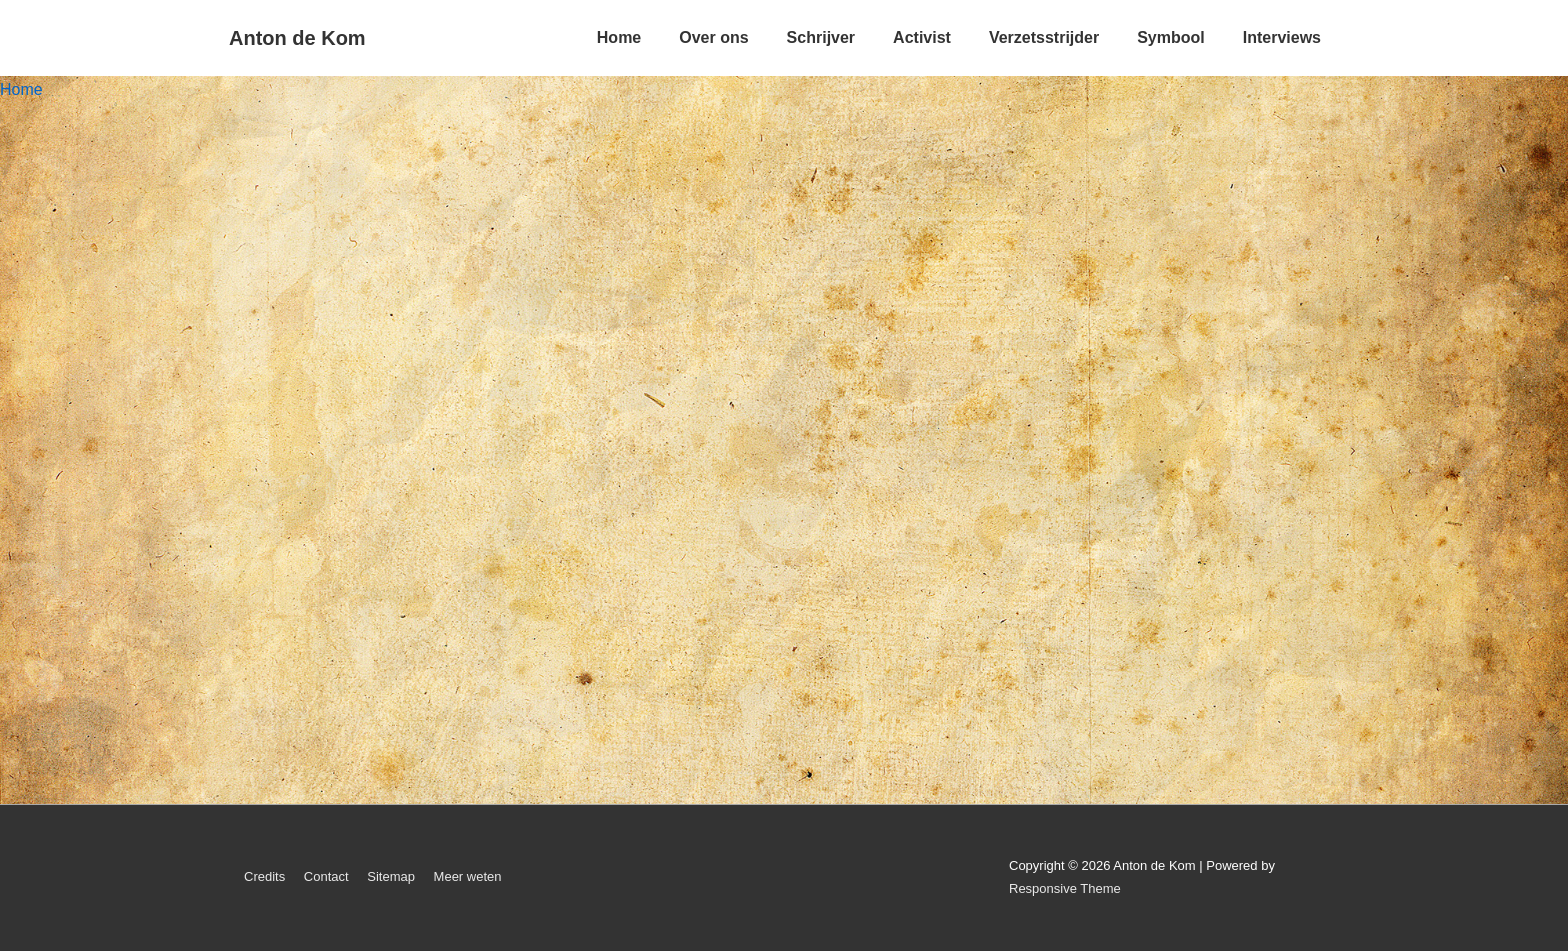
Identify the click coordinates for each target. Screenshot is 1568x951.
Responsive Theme (1065, 888)
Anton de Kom (297, 38)
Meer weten (468, 876)
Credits (264, 876)
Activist (922, 37)
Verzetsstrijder (1044, 37)
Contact (326, 876)
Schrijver (821, 37)
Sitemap (391, 876)
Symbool (1171, 37)
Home (619, 37)
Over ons (713, 37)
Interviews (1282, 37)
